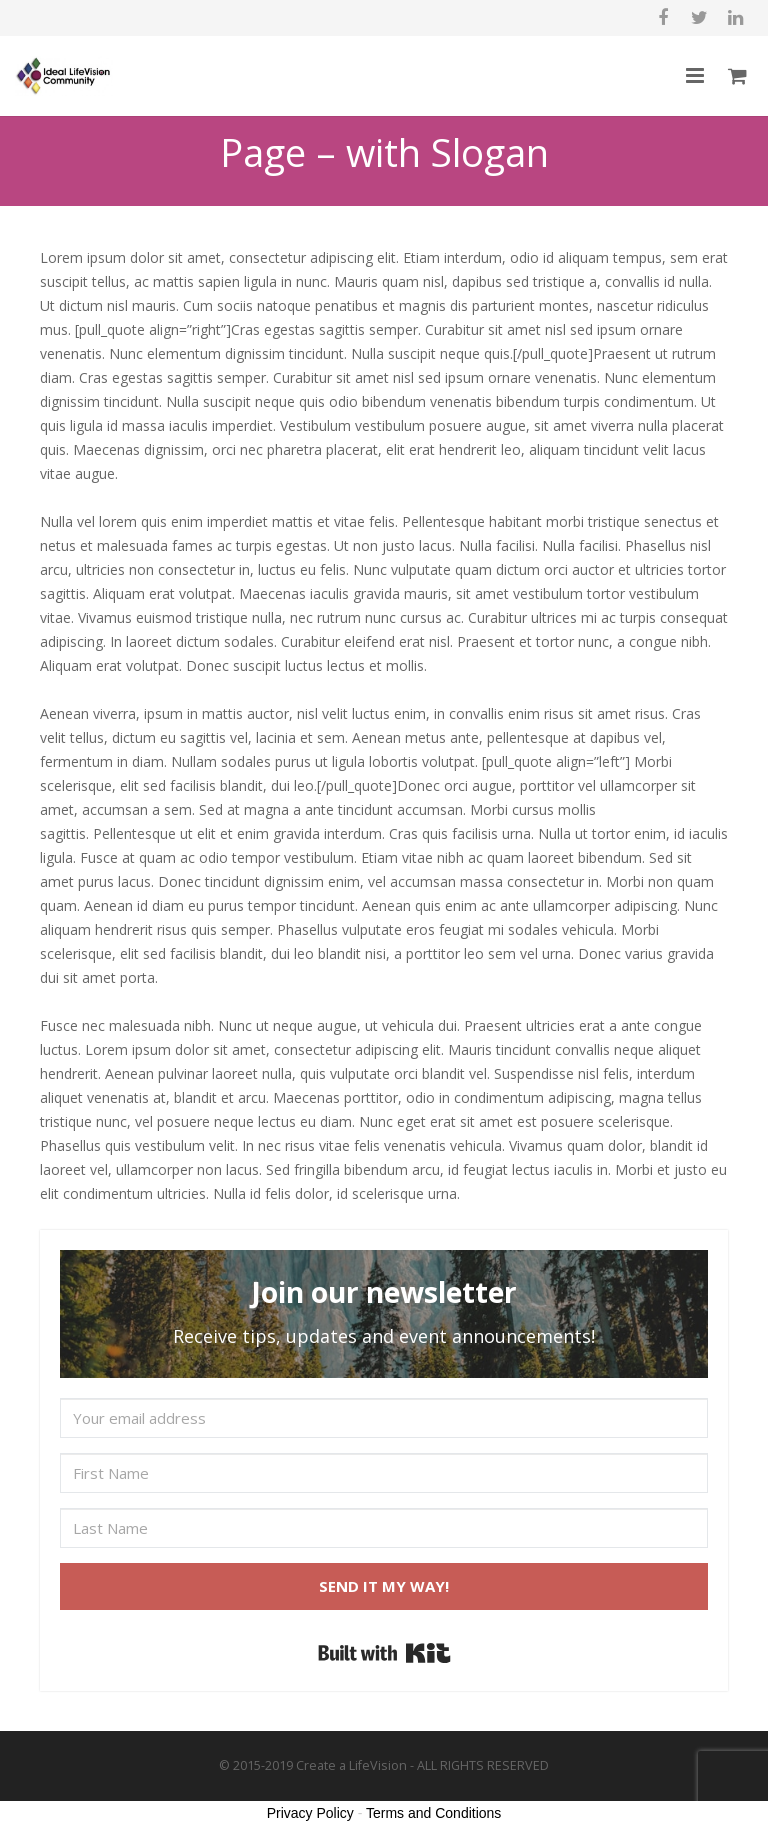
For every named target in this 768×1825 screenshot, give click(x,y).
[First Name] (384, 1473)
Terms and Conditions (433, 1813)
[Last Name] (384, 1528)
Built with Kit (384, 1653)
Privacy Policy (310, 1813)
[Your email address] (384, 1418)
